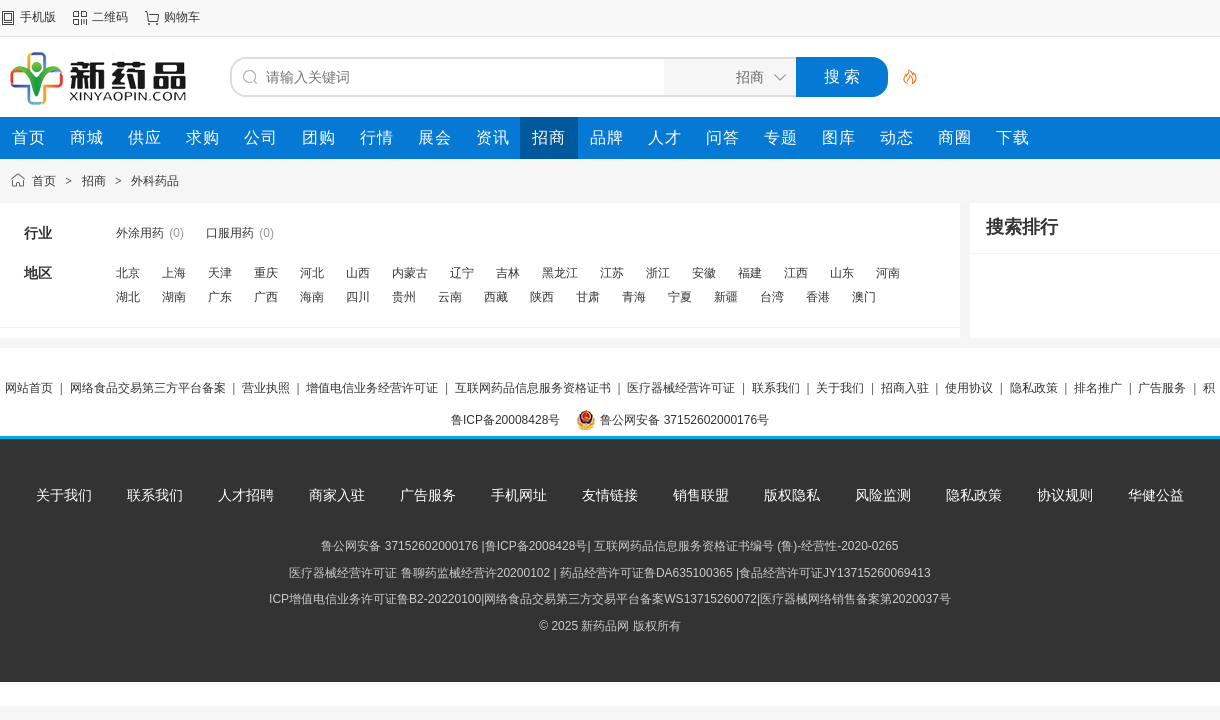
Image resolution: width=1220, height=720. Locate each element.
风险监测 (883, 495)
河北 (312, 273)
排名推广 (1098, 388)
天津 (220, 273)
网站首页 (29, 388)
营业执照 (266, 388)
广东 (220, 297)
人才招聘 (246, 495)
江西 (796, 273)
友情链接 (610, 495)
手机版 (38, 17)
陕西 (542, 297)
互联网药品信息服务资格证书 (533, 388)
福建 (750, 273)
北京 (128, 273)
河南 (888, 273)
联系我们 (776, 388)
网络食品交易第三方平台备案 (148, 388)
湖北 (128, 297)
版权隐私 (792, 495)
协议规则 (1065, 495)
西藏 (496, 297)
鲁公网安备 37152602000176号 (684, 420)
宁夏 (680, 297)
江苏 (612, 273)
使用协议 (969, 388)
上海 (174, 273)
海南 (312, 297)
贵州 (404, 297)
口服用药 (230, 233)
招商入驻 (905, 388)
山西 (358, 273)
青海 (634, 297)
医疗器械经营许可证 (681, 388)
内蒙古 (410, 273)
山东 (842, 273)
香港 (818, 297)
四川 (358, 297)
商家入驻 (337, 495)
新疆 (726, 297)
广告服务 (1162, 388)
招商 (94, 181)
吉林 (508, 273)
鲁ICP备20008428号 (505, 420)
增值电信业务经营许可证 (372, 388)
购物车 (182, 17)
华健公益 (1156, 495)
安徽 (704, 273)
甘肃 (588, 297)
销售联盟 (701, 495)
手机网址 (519, 495)
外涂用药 (140, 233)
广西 (266, 297)
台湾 (772, 297)
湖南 (174, 297)
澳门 (864, 297)
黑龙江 (560, 273)
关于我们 (840, 388)
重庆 (266, 273)
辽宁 (462, 273)
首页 (44, 181)
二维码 (110, 17)
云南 (450, 297)
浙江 (658, 273)
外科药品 (155, 181)
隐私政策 (1034, 388)
